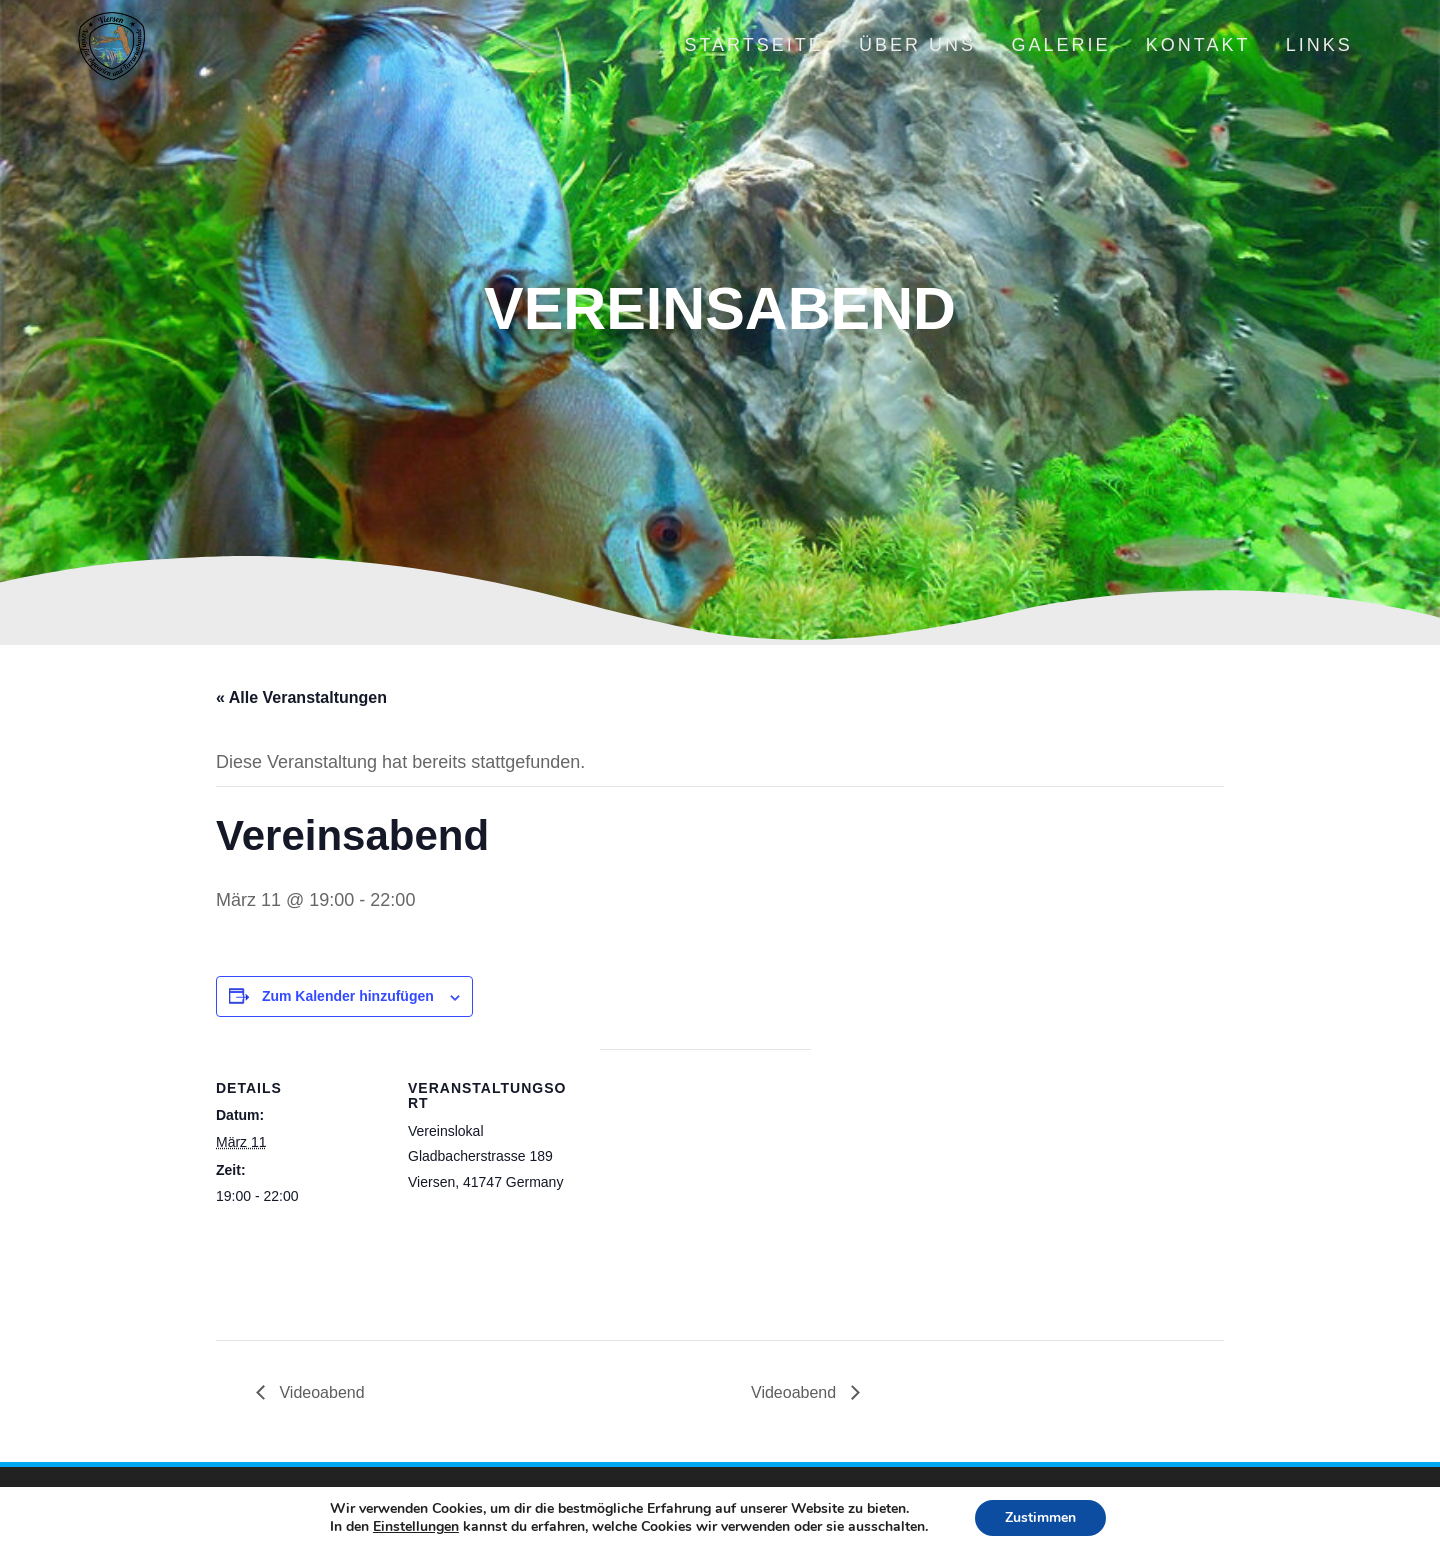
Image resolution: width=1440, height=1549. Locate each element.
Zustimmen (1040, 1517)
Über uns (917, 45)
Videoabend (320, 1392)
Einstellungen (416, 1527)
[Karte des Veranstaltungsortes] (705, 1187)
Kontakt (1198, 45)
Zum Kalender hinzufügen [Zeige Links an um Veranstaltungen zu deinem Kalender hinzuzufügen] (348, 996)
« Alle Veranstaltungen (301, 697)
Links (1319, 45)
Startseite (753, 45)
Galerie (1060, 45)
